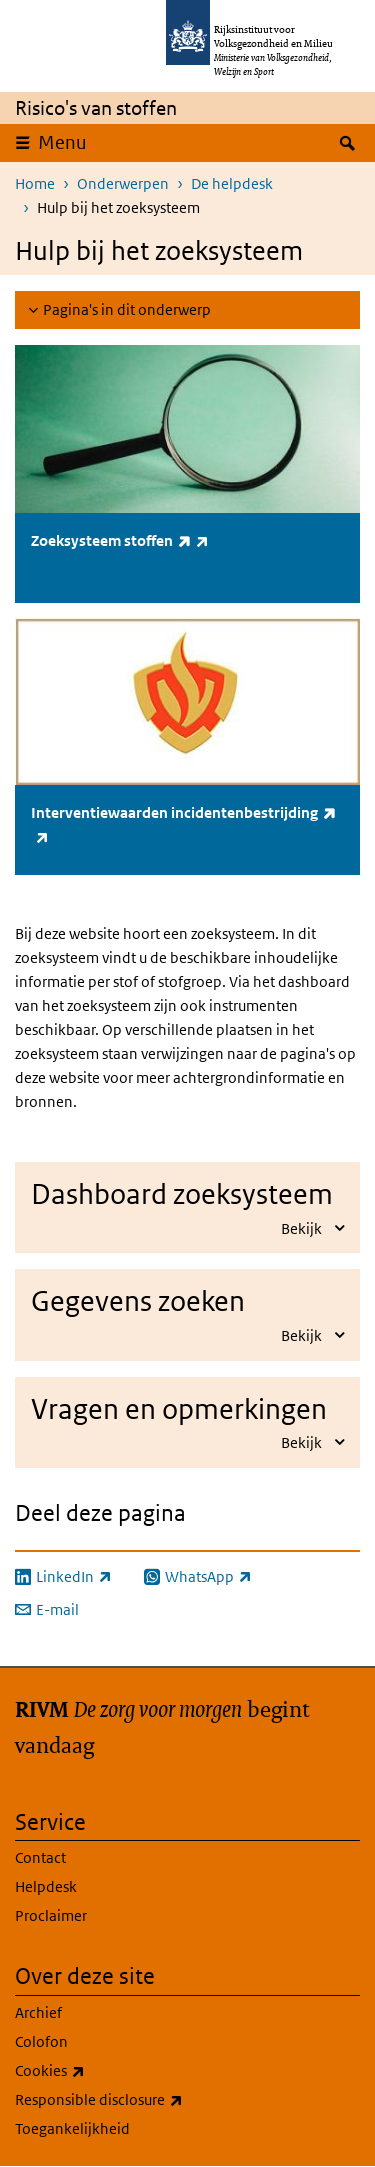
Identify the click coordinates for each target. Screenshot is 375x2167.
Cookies (94, 2071)
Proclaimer (51, 1915)
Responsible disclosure (143, 2100)
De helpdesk (232, 183)
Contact (40, 1857)
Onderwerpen (123, 183)
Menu (62, 142)
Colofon (41, 2041)
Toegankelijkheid (72, 2128)
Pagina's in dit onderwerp (127, 309)
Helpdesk (46, 1886)
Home (35, 183)
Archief (38, 2012)
